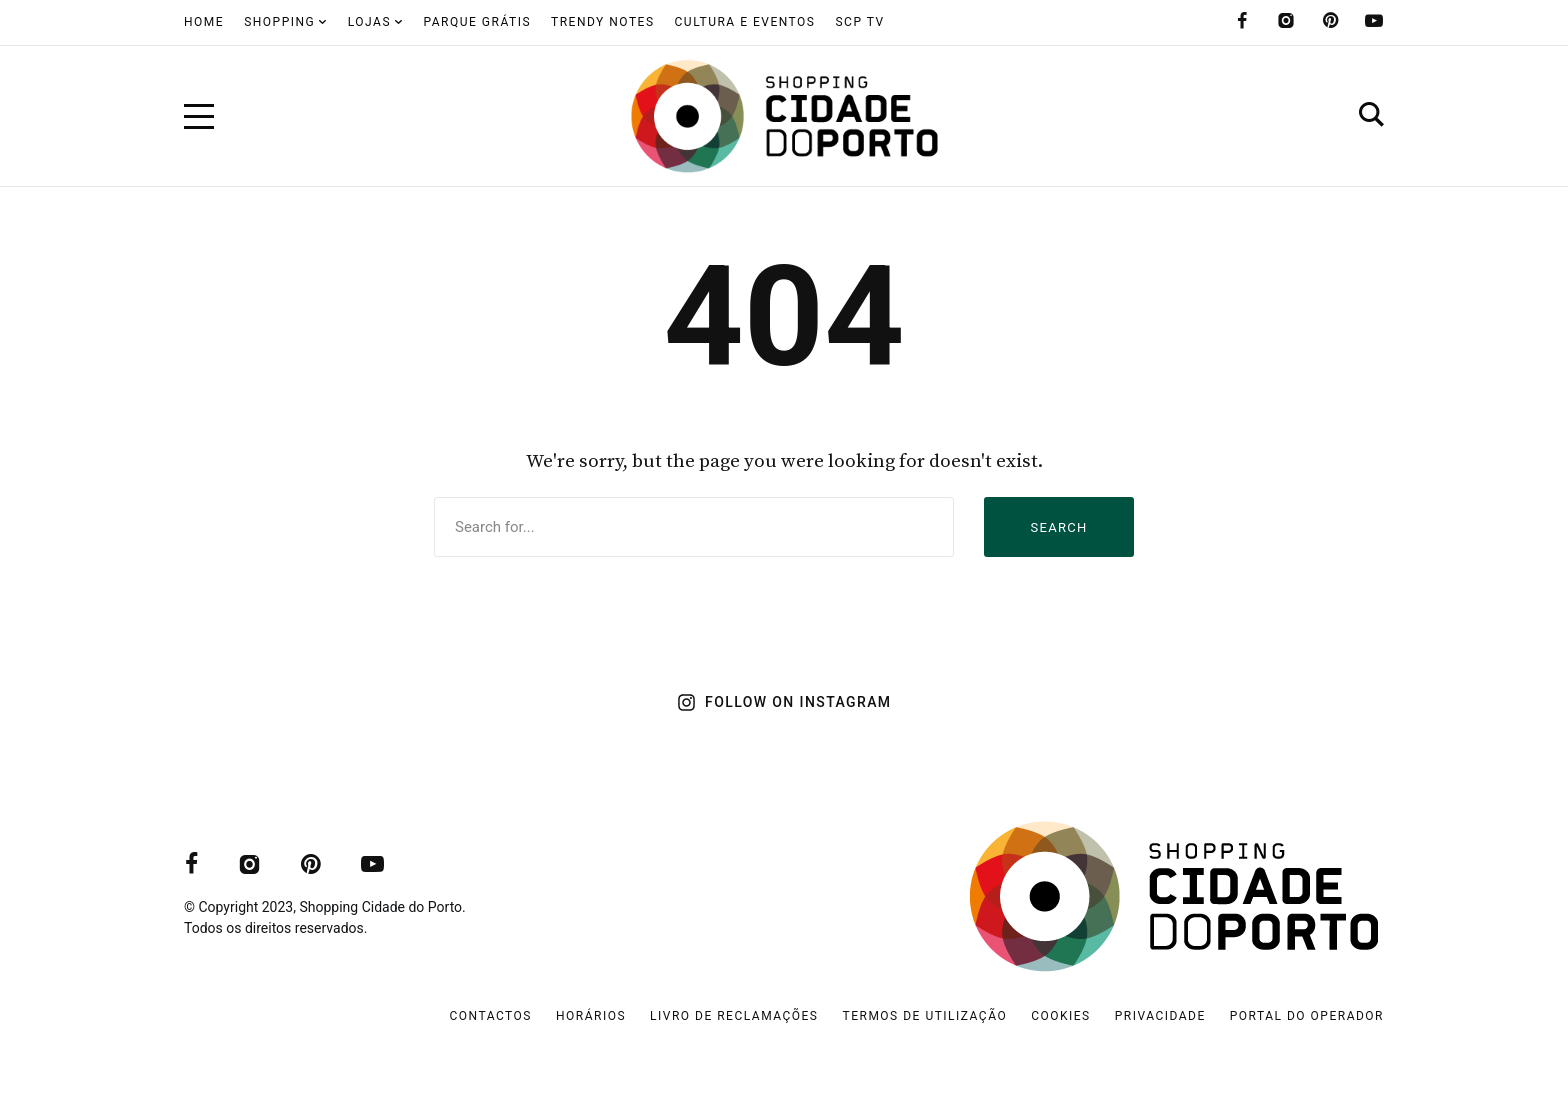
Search (1058, 527)
